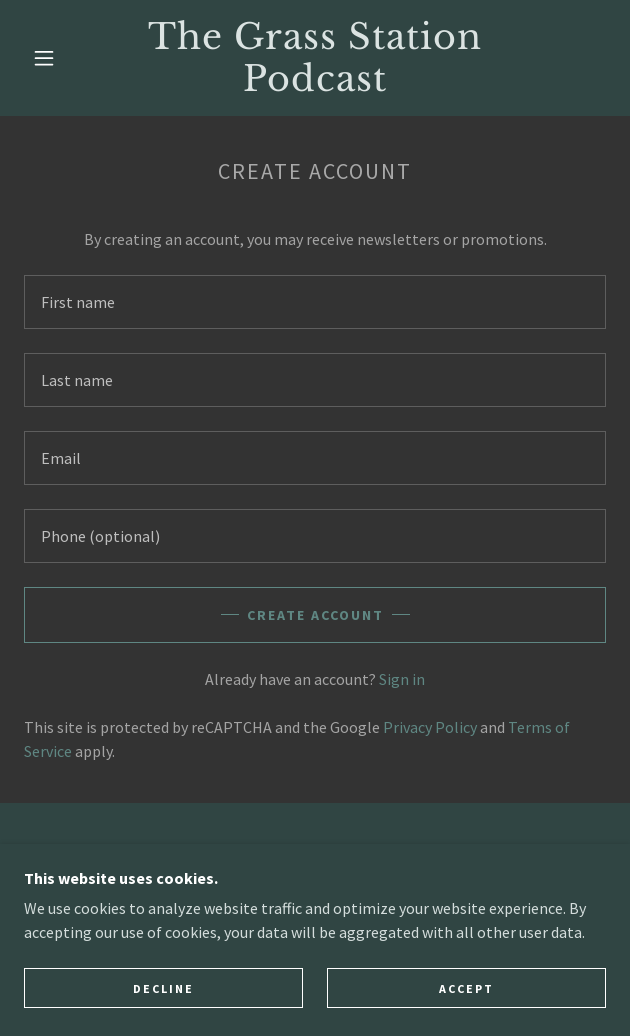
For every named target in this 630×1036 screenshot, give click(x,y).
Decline (163, 988)
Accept (466, 988)
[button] (53, 58)
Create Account (315, 615)
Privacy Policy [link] (430, 727)
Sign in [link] (402, 679)
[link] (315, 58)
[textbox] (315, 302)
